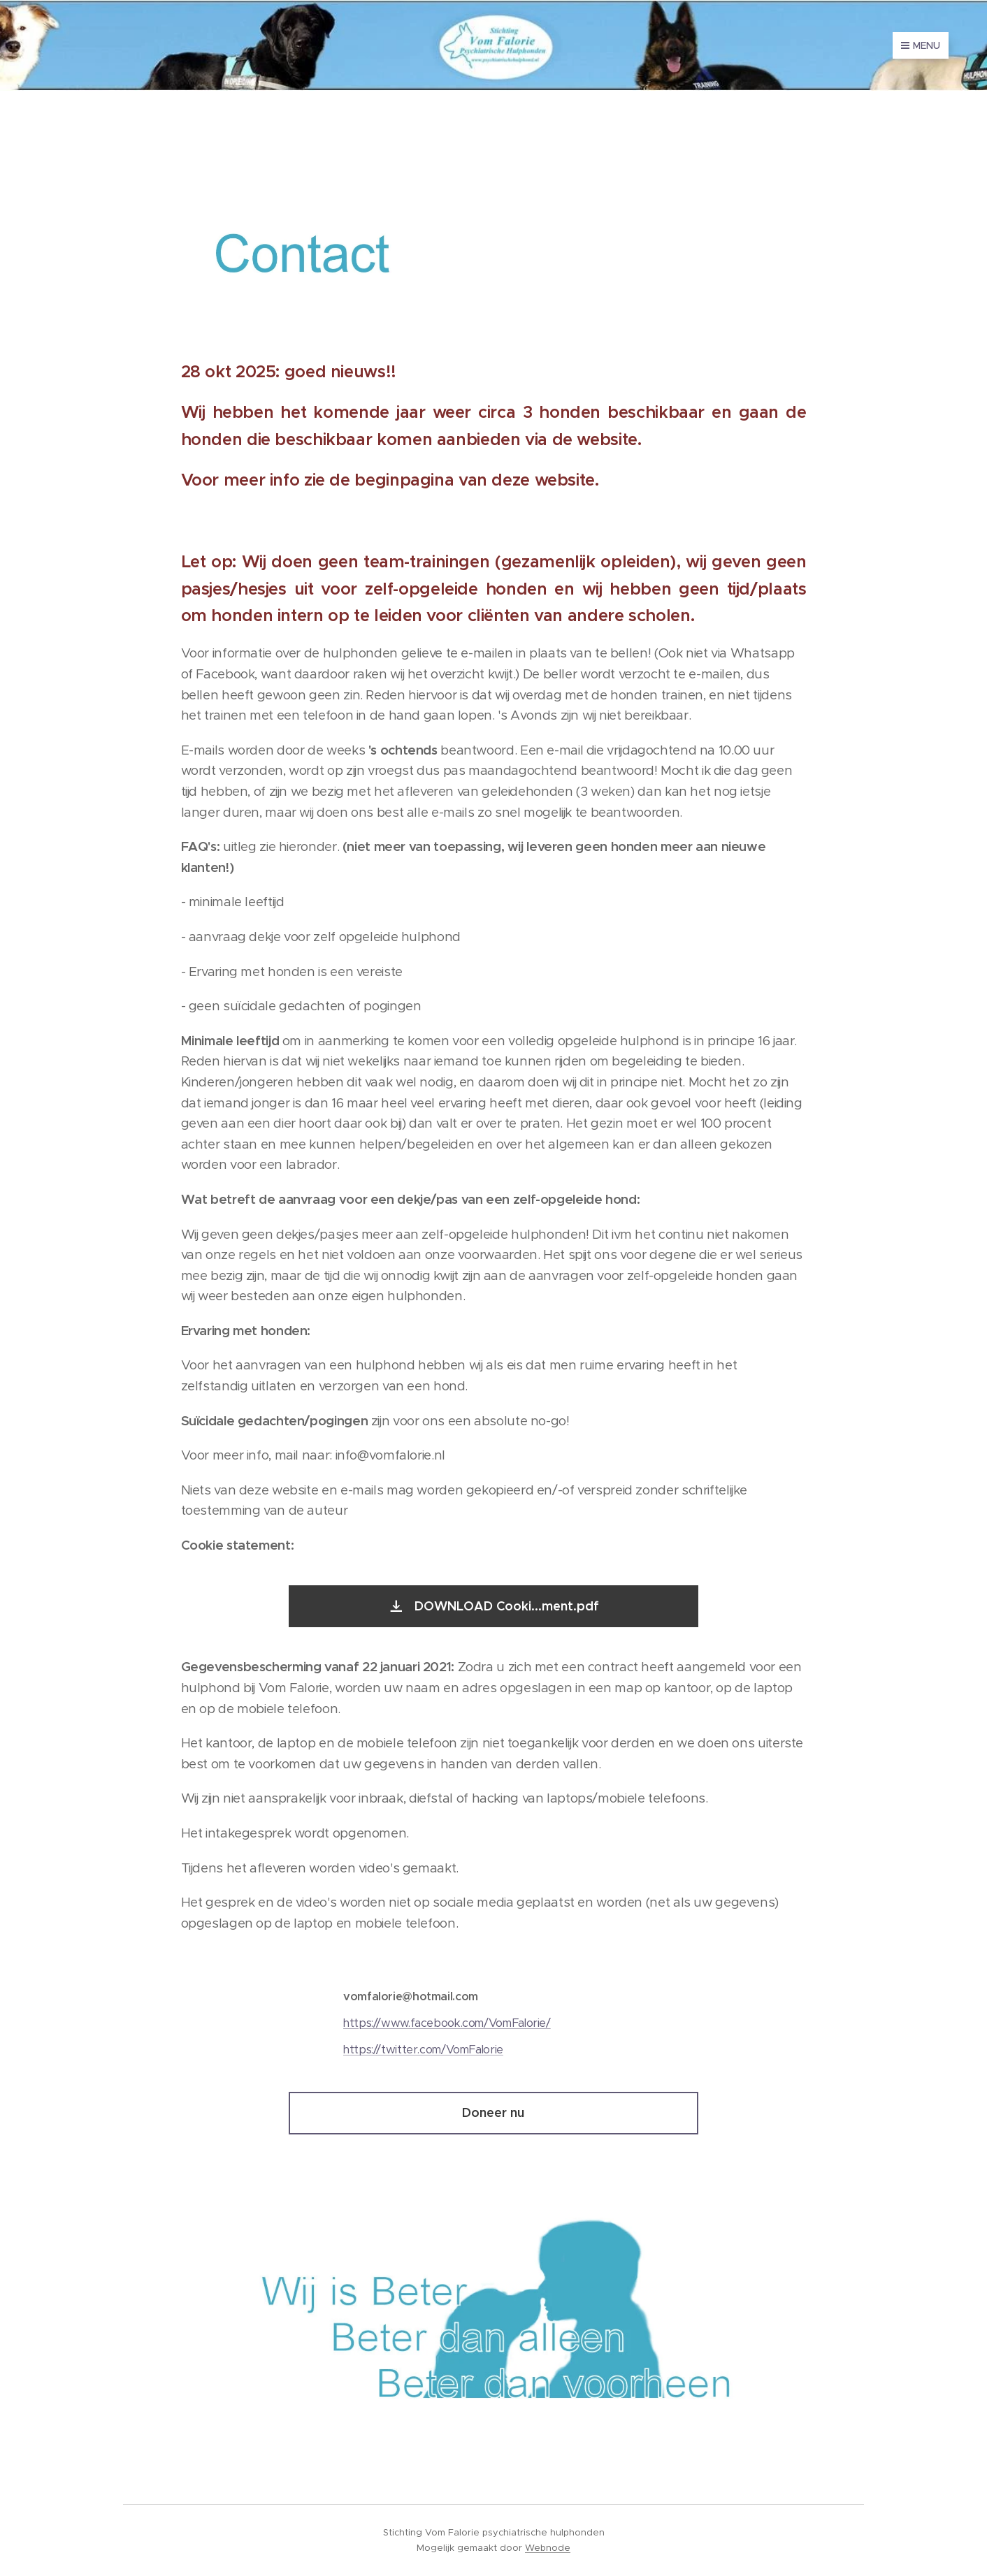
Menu (920, 45)
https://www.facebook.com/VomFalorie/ (447, 2023)
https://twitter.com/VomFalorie (423, 2049)
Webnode (547, 2548)
